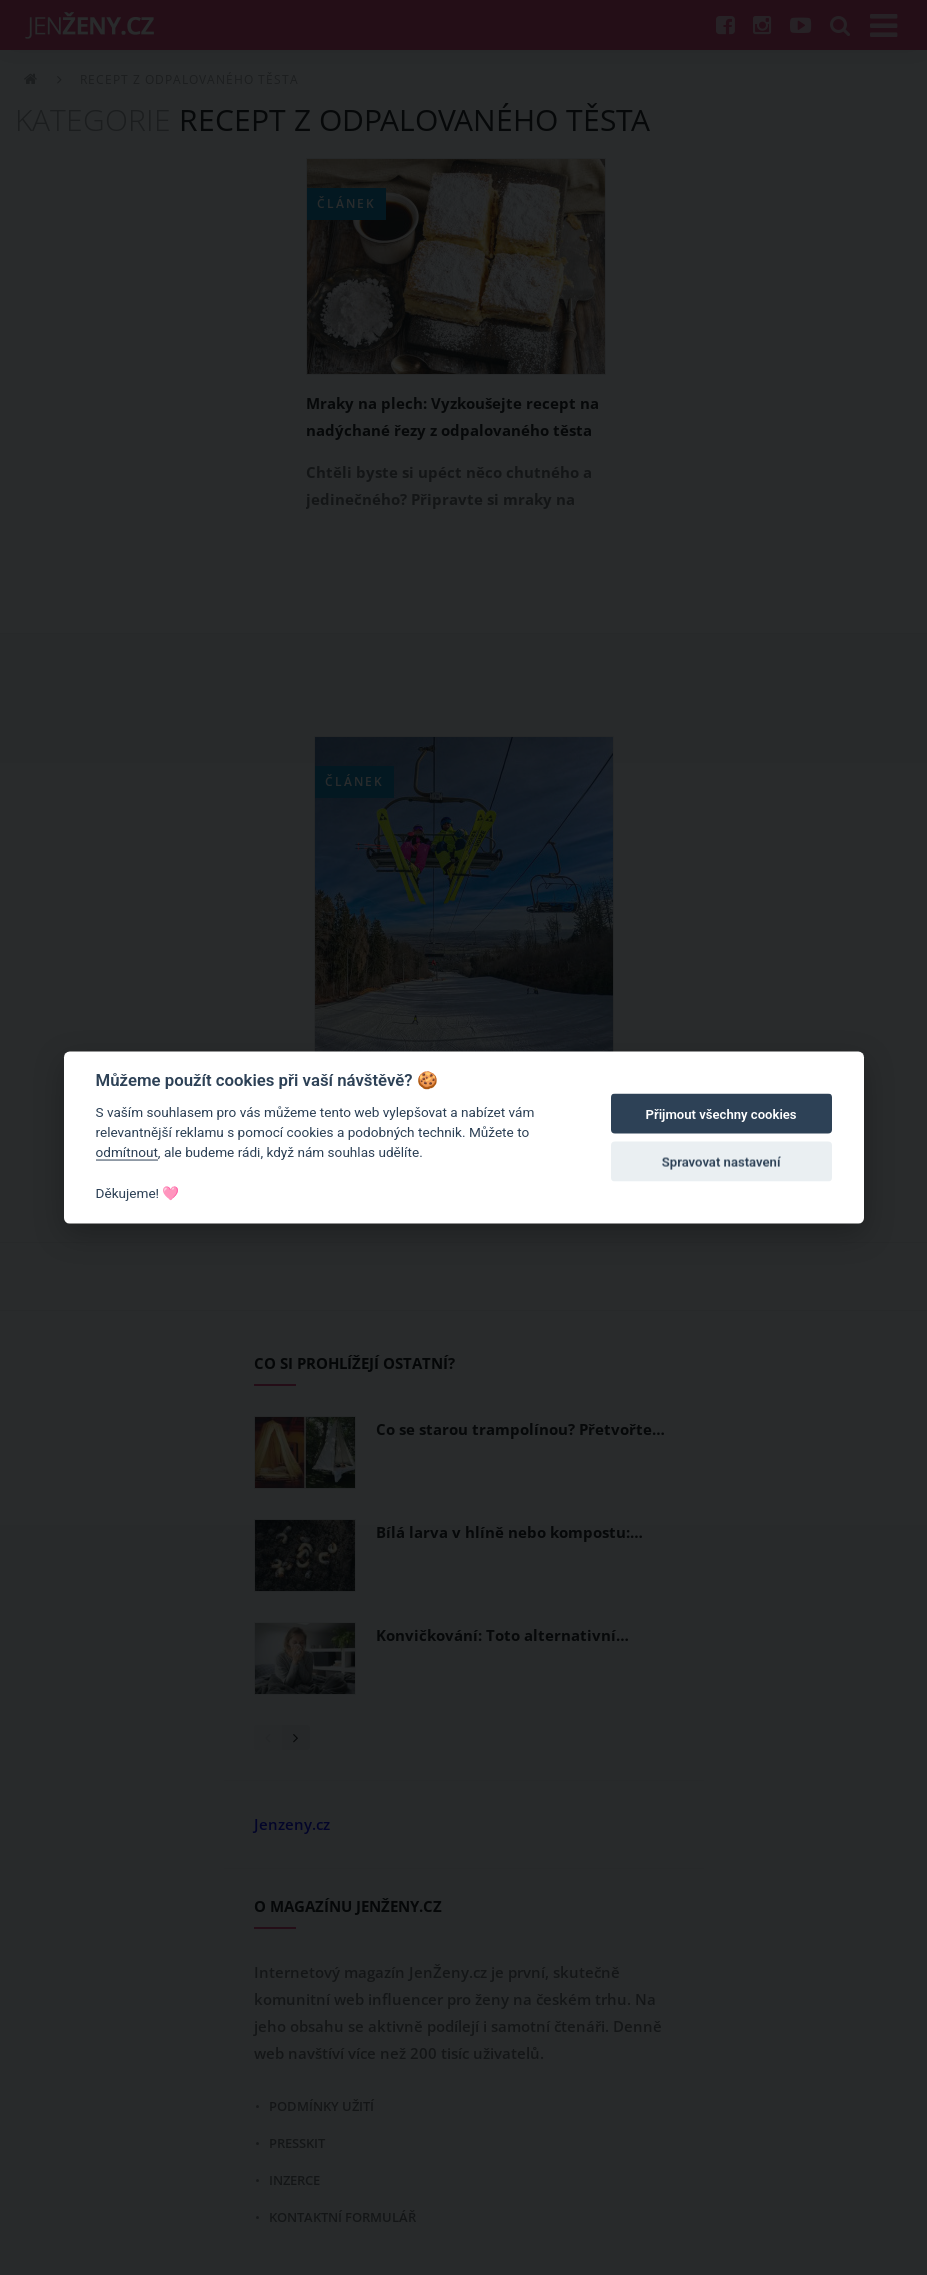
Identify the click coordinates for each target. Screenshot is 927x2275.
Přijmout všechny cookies (721, 1114)
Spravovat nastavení (721, 1162)
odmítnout (127, 1152)
